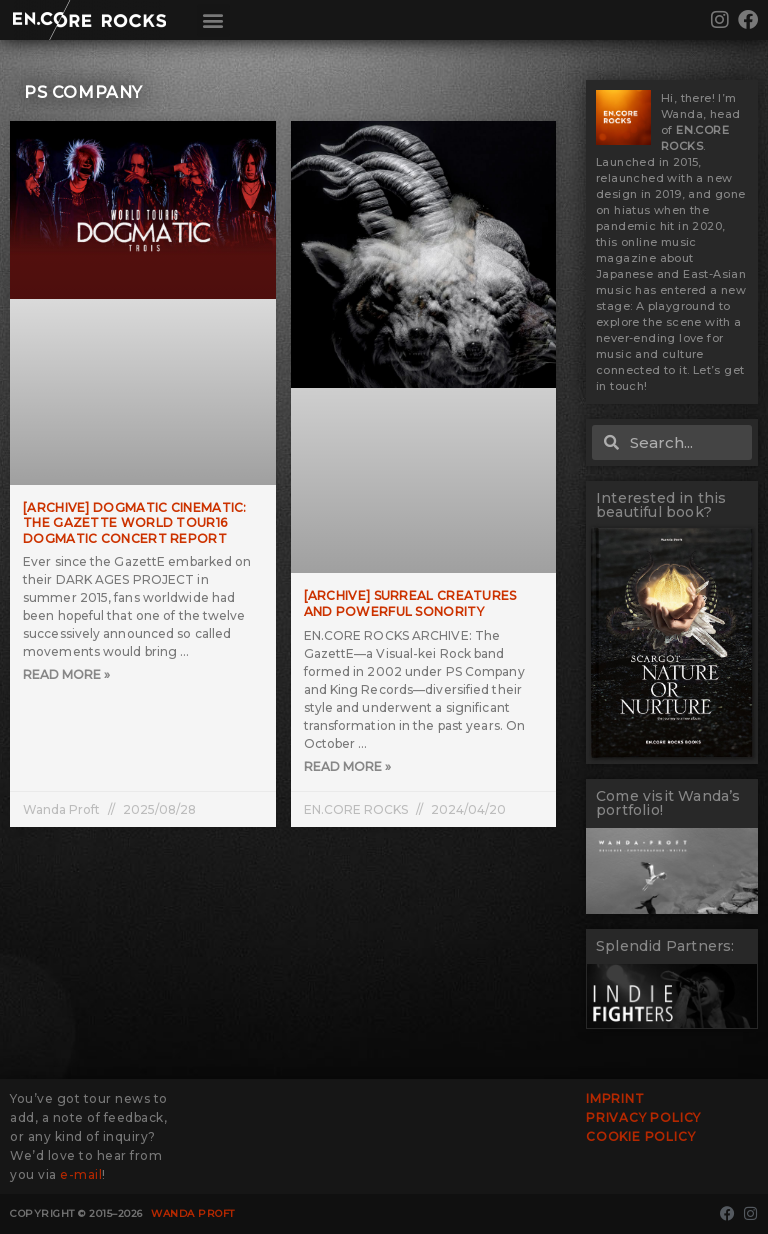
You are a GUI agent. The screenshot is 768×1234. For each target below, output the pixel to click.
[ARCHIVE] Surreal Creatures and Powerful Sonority (410, 603)
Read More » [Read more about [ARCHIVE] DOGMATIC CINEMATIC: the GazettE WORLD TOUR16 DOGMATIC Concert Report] (66, 674)
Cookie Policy (640, 1136)
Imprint (615, 1098)
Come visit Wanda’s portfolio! (668, 803)
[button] (213, 20)
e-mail (81, 1174)
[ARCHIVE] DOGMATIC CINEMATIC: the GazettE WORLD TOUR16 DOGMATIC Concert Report (135, 523)
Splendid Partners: (665, 946)
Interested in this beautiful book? (661, 505)
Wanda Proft (193, 1213)
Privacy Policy (643, 1117)
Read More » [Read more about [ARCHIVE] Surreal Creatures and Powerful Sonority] (347, 766)
